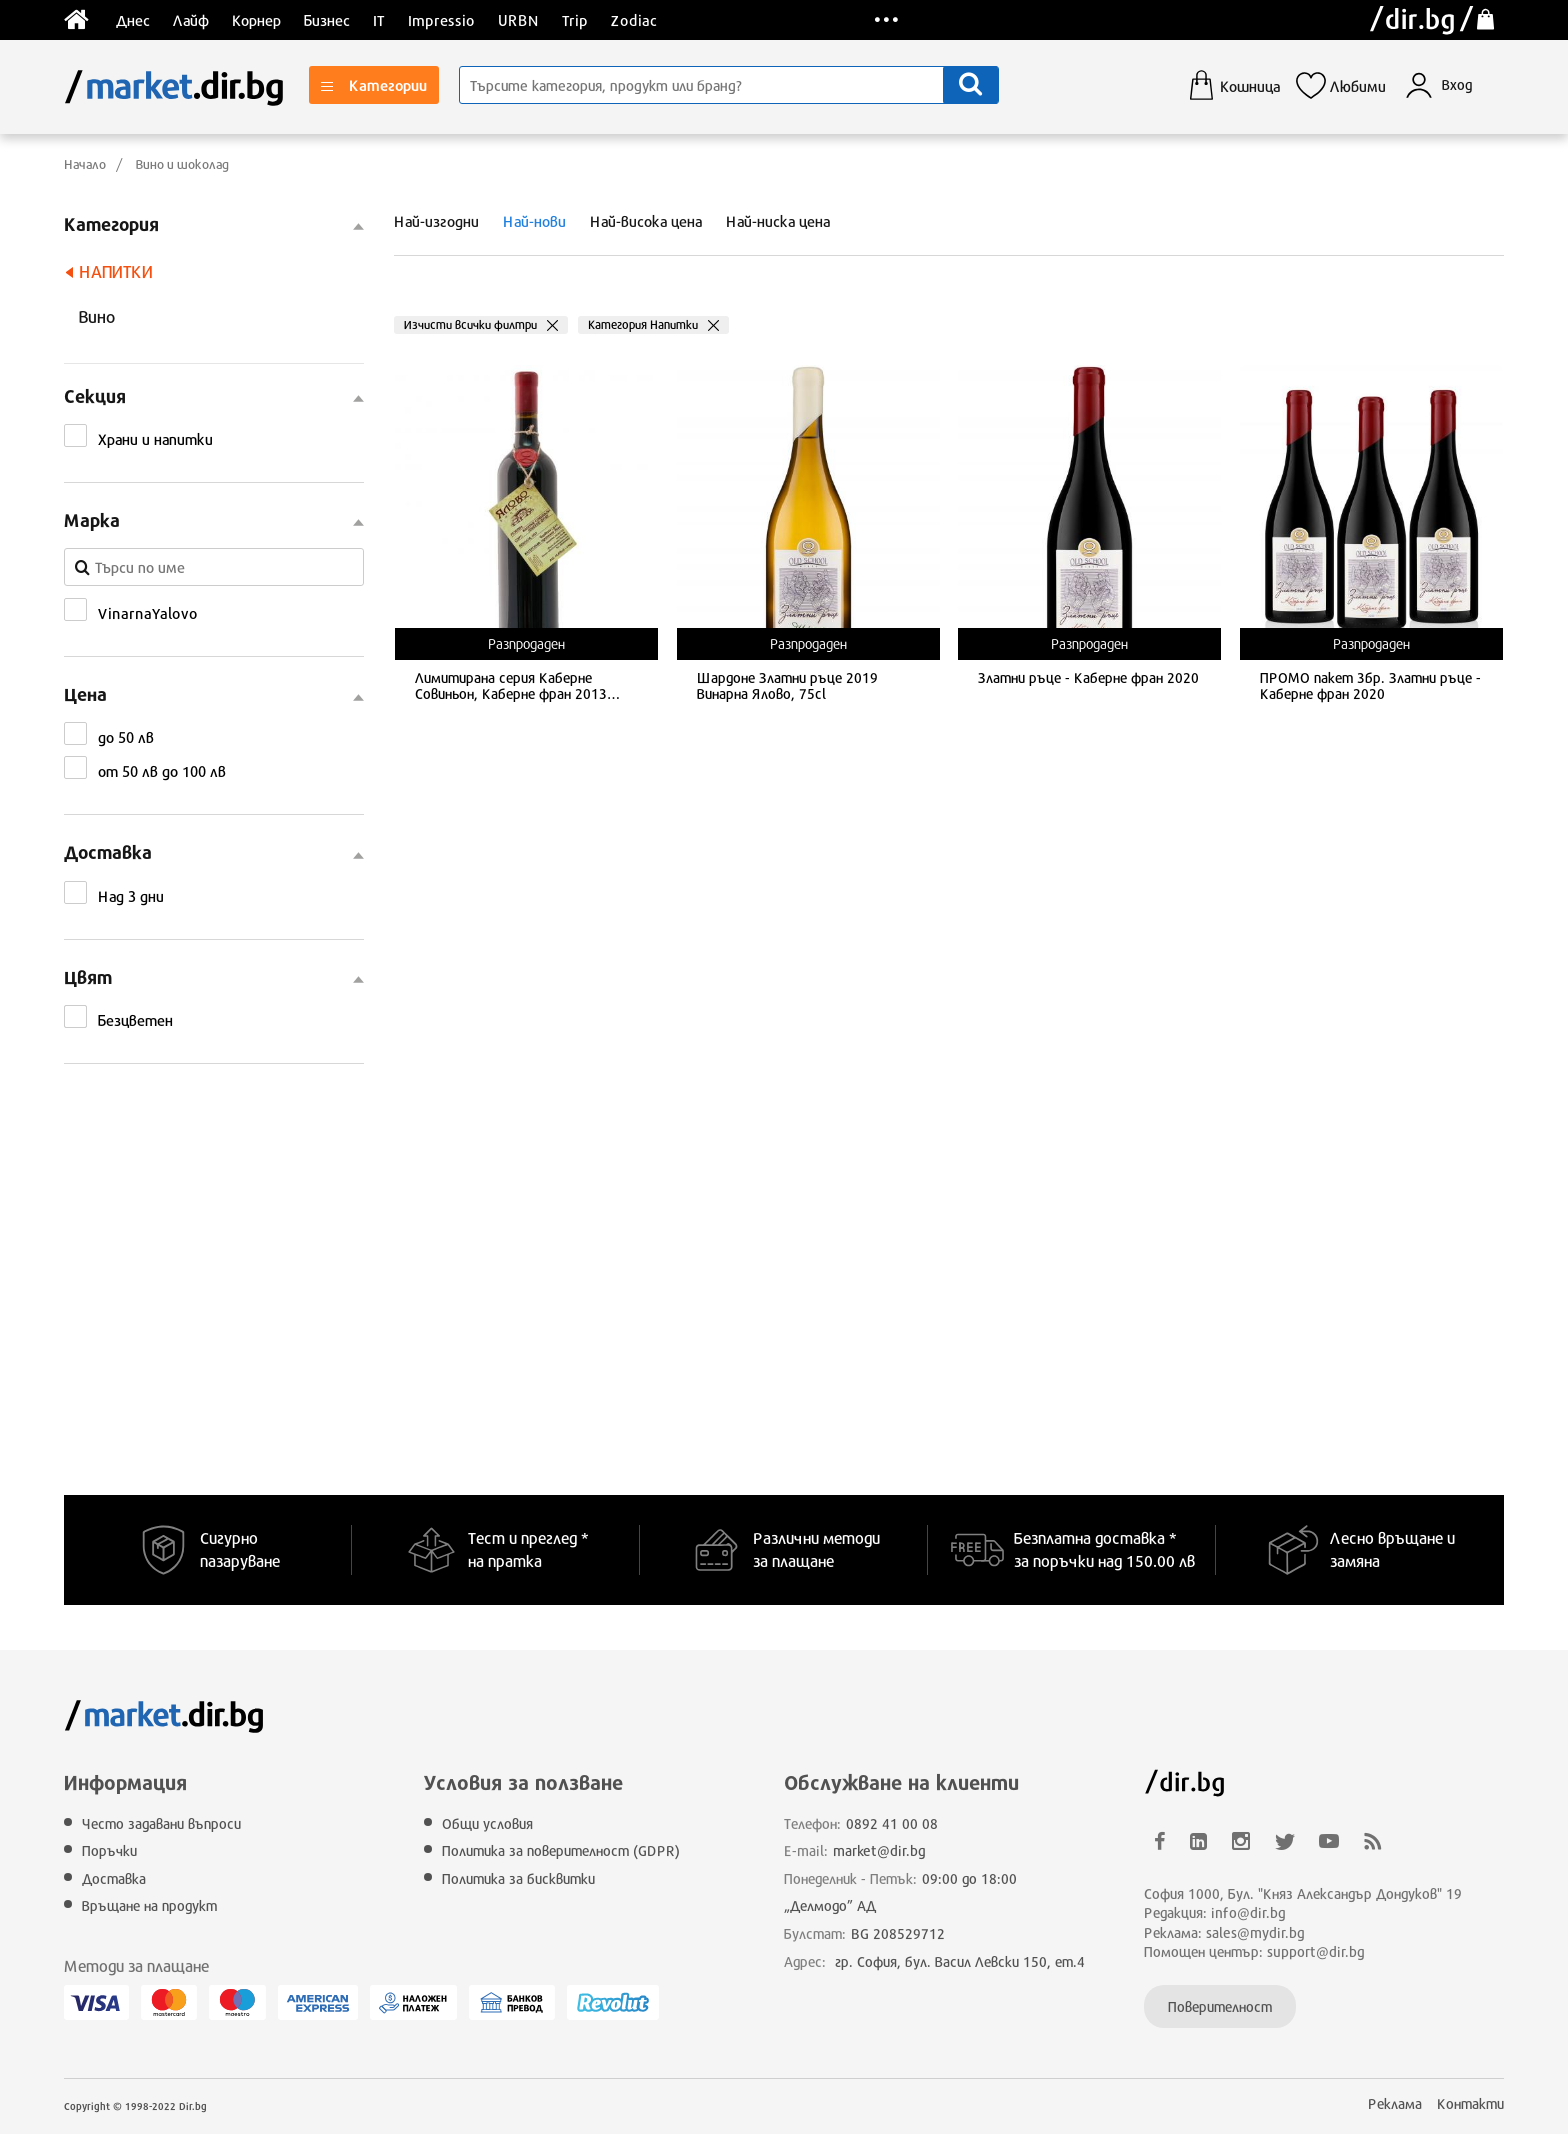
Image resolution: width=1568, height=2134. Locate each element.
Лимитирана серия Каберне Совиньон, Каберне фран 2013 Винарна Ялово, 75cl (511, 687)
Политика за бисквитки (518, 1878)
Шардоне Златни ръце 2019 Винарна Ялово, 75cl (787, 686)
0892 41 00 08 (892, 1823)
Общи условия (487, 1823)
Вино (97, 316)
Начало (85, 164)
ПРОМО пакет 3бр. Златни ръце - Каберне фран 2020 (1370, 686)
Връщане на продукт (149, 1905)
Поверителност (1220, 2006)
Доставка (114, 1878)
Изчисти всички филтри (470, 324)
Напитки (116, 271)
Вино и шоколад (182, 164)
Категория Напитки (643, 324)
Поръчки (109, 1850)
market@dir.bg (879, 1850)
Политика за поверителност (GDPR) (561, 1850)
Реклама (1395, 2103)
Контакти (1470, 2103)
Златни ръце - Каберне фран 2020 (1088, 678)
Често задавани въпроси (161, 1823)
